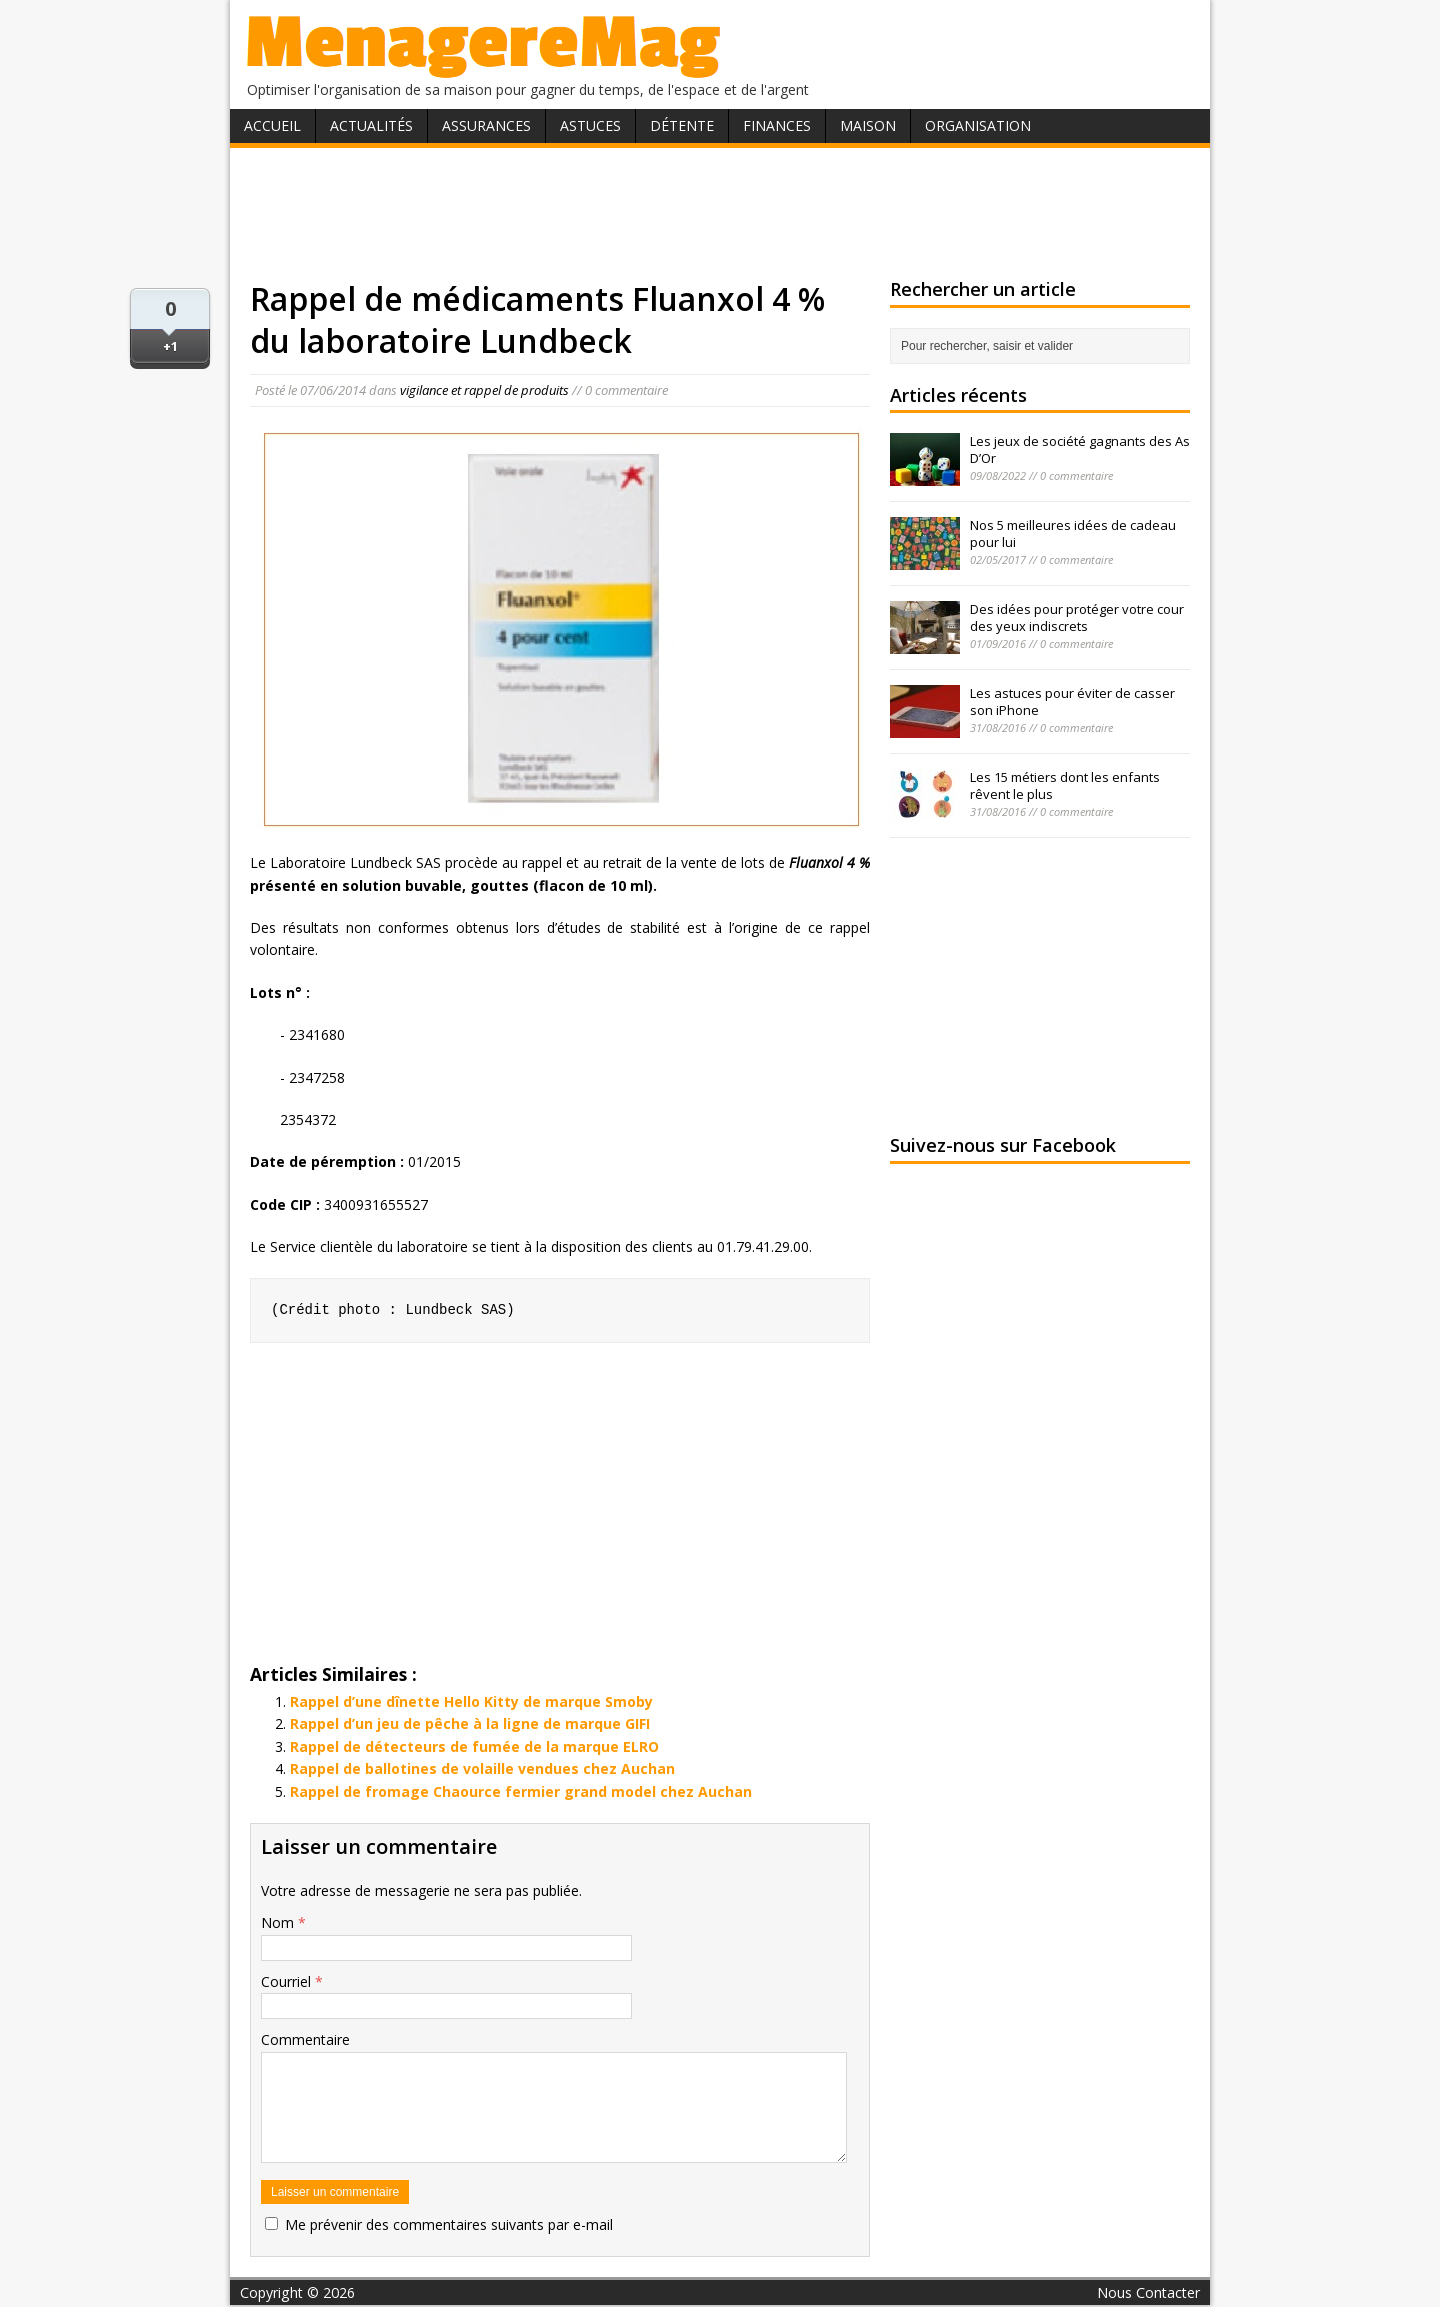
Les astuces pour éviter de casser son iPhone (1072, 701)
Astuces (590, 125)
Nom (279, 1922)
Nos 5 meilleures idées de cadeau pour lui (1073, 533)
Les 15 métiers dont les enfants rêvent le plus (1065, 785)
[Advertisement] (720, 213)
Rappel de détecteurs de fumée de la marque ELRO (474, 1746)
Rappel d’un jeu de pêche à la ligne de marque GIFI (470, 1723)
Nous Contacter (1148, 2292)
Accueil (272, 125)
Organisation (978, 125)
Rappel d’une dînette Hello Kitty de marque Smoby (471, 1701)
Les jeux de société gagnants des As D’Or (1080, 449)
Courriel (288, 1981)
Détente (682, 125)
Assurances (486, 125)
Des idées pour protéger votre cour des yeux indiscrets (1077, 617)
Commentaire (305, 2039)
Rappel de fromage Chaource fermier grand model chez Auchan (521, 1791)
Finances (777, 125)
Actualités (371, 125)
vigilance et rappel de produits (484, 390)
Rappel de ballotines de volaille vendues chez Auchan (482, 1768)
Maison (868, 125)
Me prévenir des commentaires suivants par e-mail (449, 2224)
